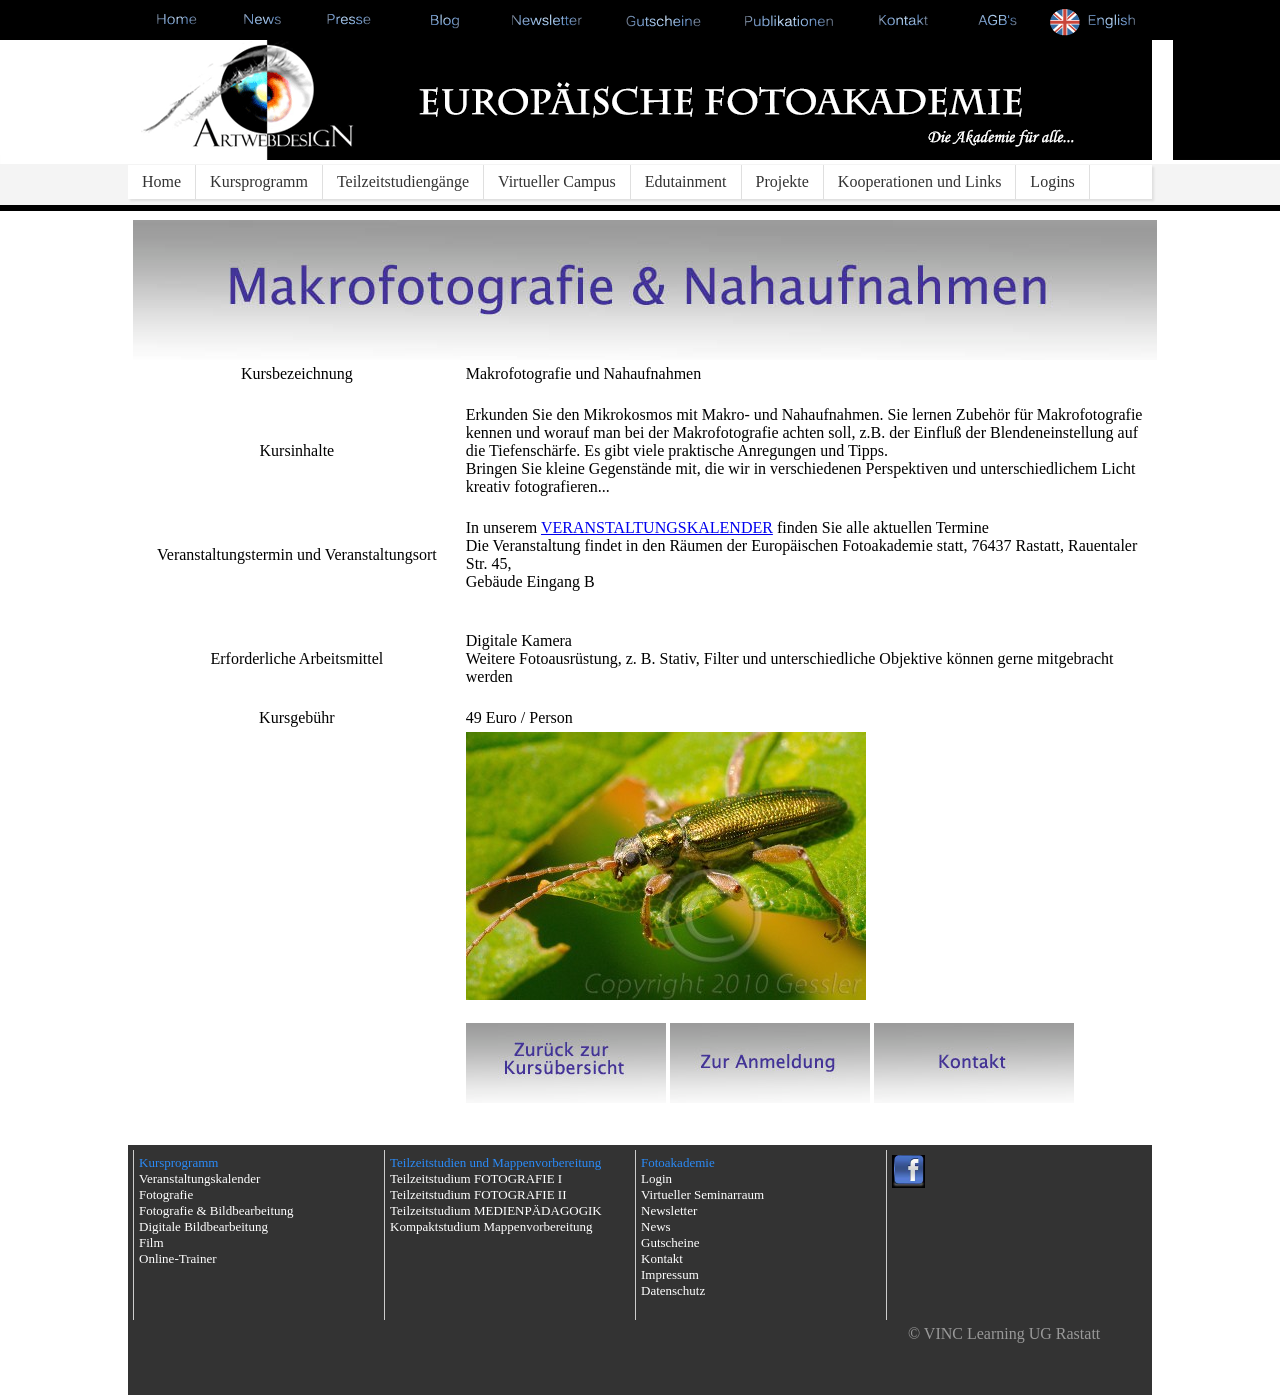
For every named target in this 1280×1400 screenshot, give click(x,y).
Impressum (670, 1274)
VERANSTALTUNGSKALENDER (657, 527)
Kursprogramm (259, 181)
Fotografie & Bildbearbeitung (216, 1210)
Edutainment (686, 181)
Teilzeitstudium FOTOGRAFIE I (476, 1178)
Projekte (782, 181)
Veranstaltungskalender (199, 1178)
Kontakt (662, 1258)
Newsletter (669, 1210)
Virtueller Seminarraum (702, 1194)
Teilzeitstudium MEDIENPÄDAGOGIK (496, 1210)
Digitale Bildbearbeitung (203, 1226)
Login (656, 1178)
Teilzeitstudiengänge (403, 181)
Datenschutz (673, 1290)
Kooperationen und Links (920, 181)
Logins (1052, 181)
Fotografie (166, 1194)
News (656, 1226)
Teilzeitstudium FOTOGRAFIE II (478, 1194)
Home (161, 181)
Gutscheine (670, 1242)
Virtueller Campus (557, 181)
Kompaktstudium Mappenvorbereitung (491, 1226)
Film (151, 1242)
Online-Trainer (178, 1258)
